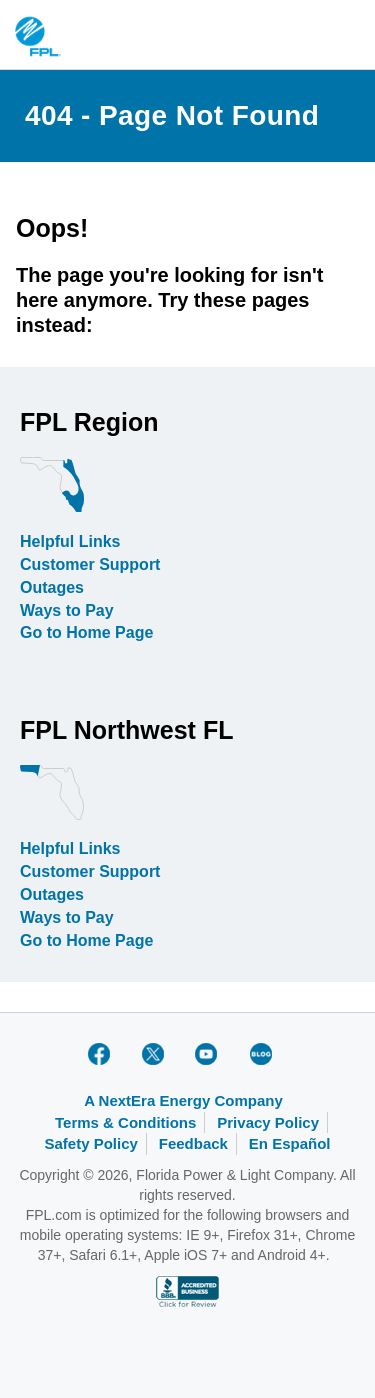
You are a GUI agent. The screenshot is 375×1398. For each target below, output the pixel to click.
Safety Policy (90, 1143)
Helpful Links (70, 541)
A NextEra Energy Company (183, 1100)
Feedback (193, 1143)
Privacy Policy (268, 1122)
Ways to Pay (67, 610)
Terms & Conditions (125, 1122)
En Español (290, 1143)
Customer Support (90, 564)
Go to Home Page (86, 632)
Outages (52, 587)
